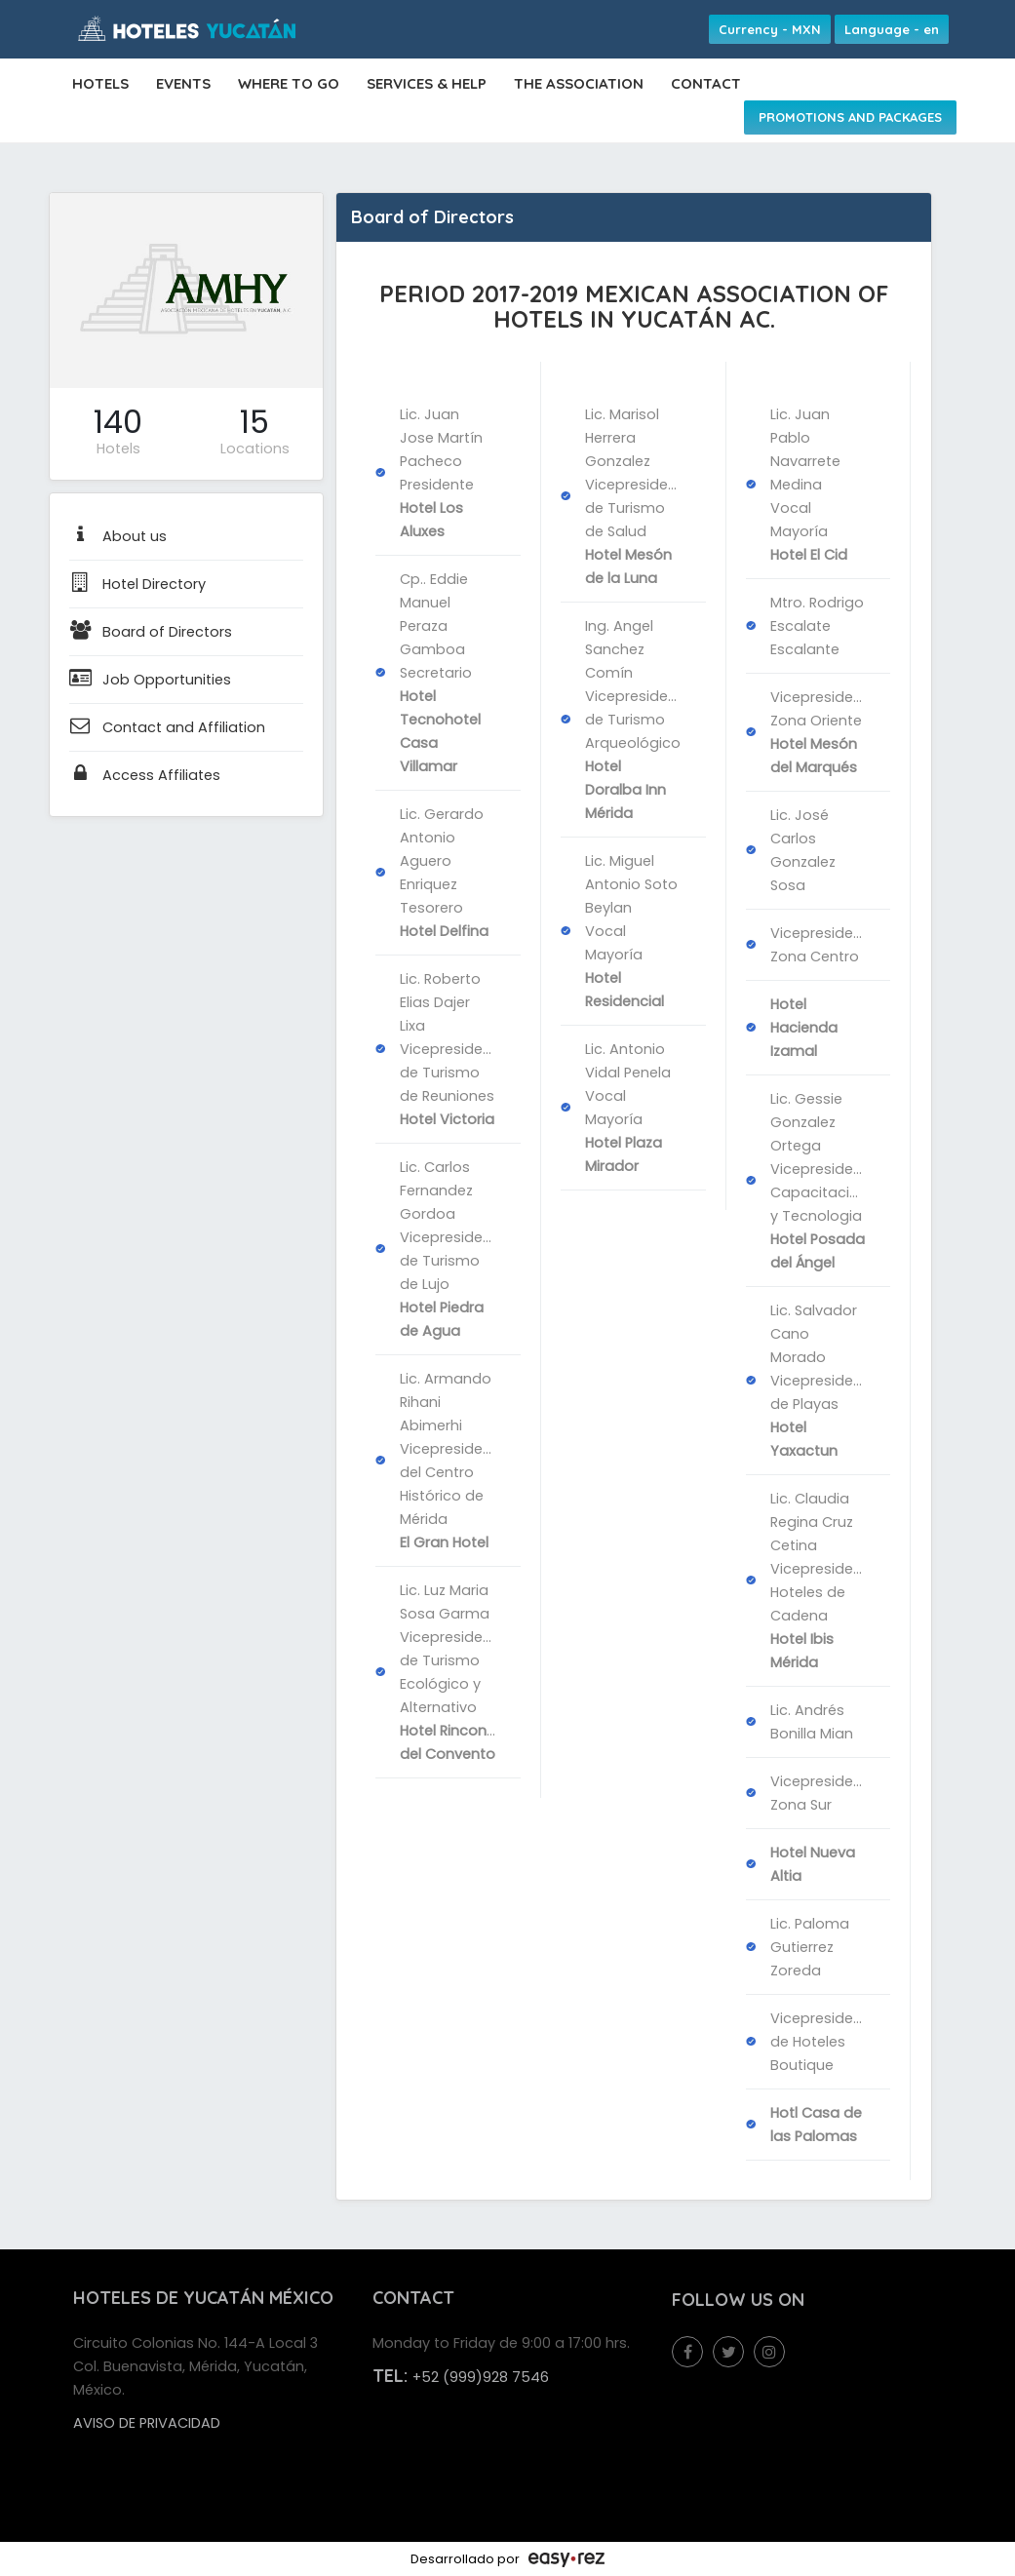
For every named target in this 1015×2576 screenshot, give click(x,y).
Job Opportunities (150, 679)
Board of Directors (150, 632)
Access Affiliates (144, 775)
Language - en (891, 29)
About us (118, 536)
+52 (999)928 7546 (480, 2377)
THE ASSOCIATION (579, 83)
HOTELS (100, 83)
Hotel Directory (137, 584)
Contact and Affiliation (167, 727)
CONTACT (706, 83)
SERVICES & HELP (427, 83)
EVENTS (183, 83)
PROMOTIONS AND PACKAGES (850, 117)
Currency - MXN (770, 29)
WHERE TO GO (288, 83)
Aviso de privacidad (146, 2423)
